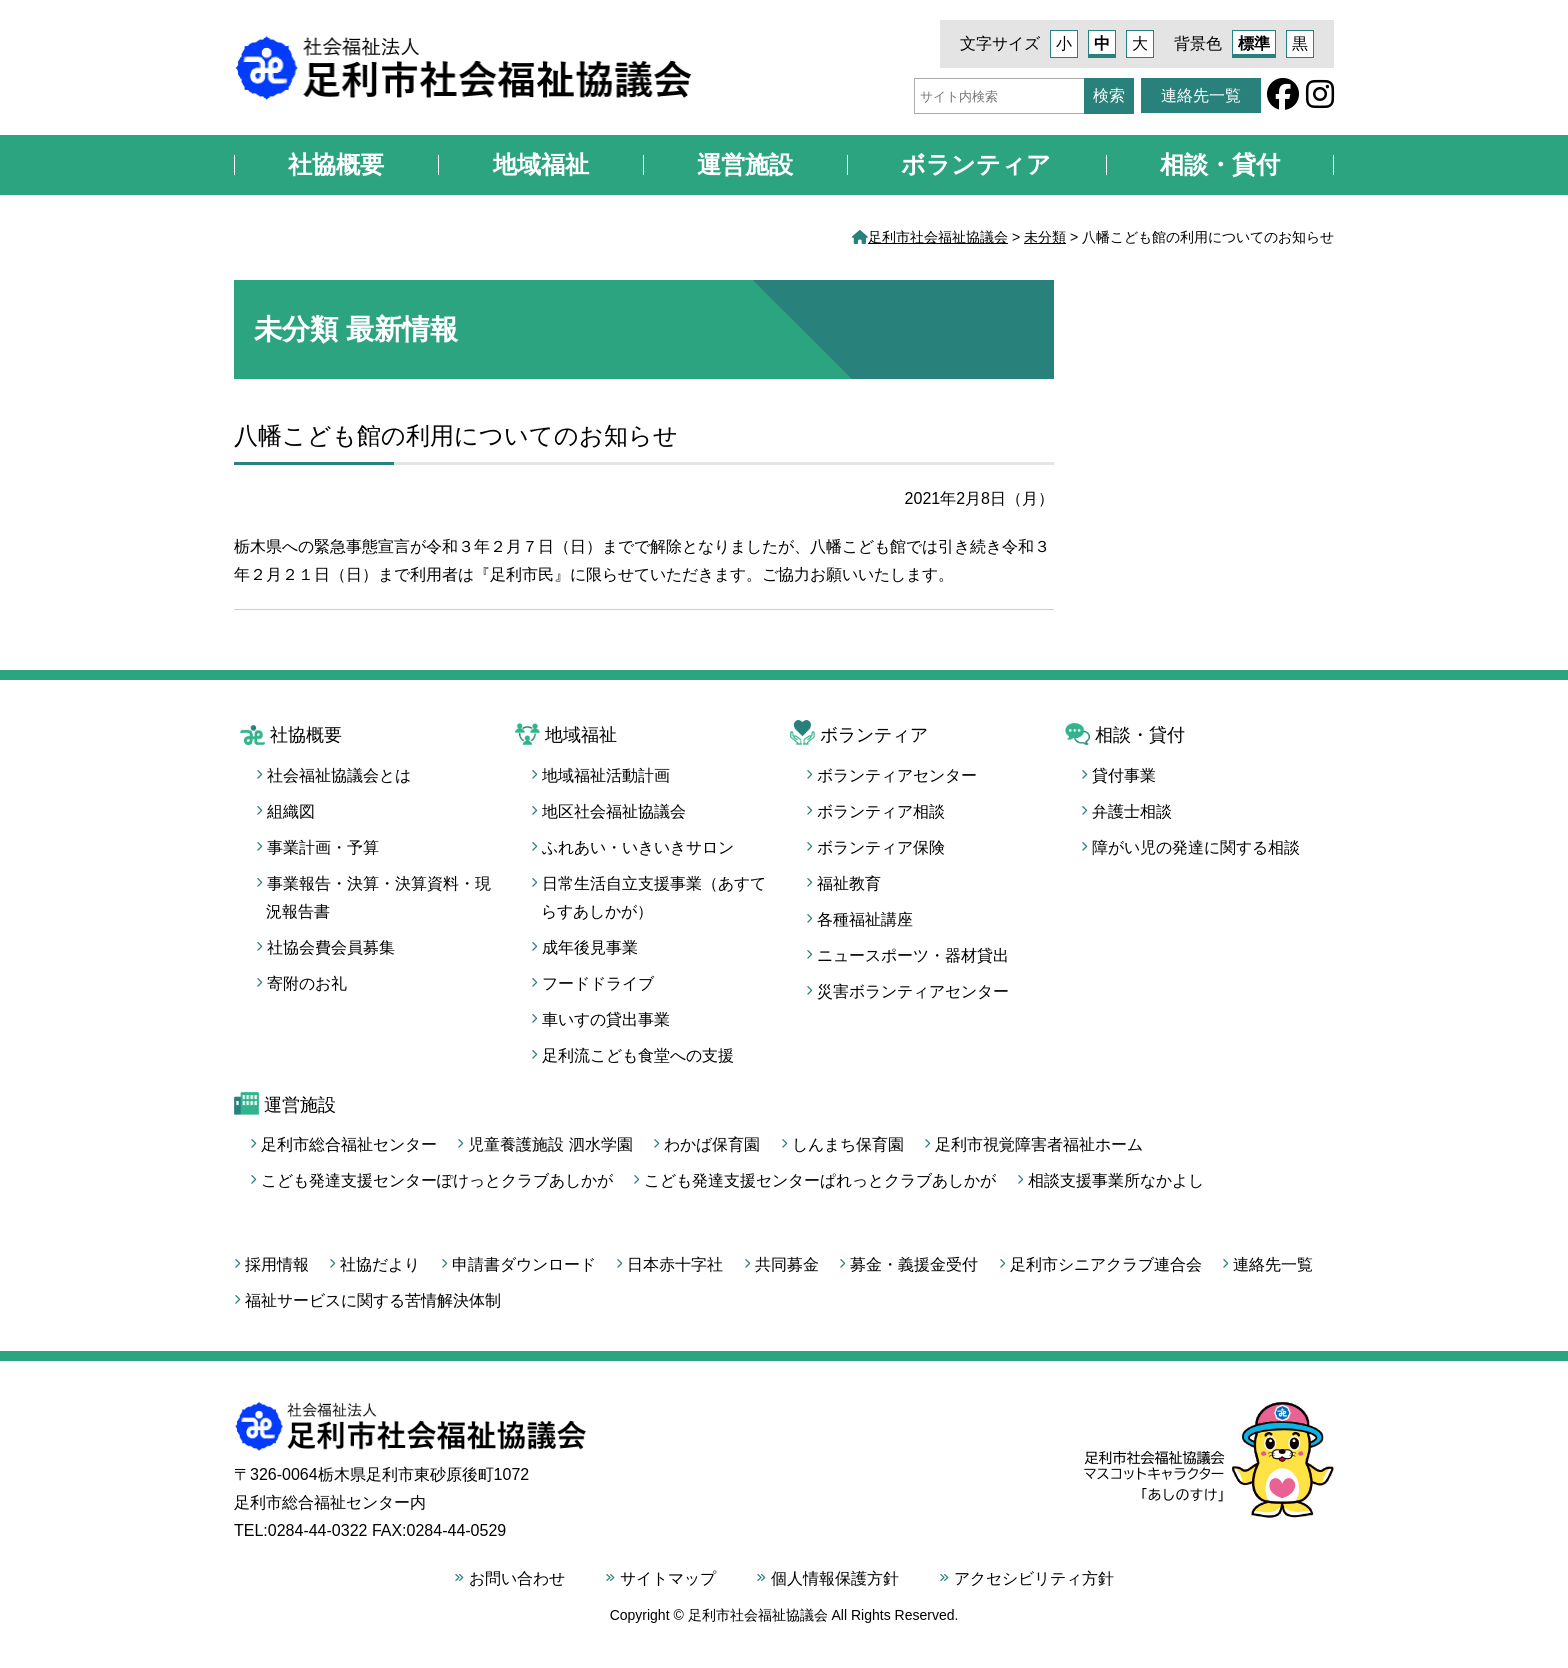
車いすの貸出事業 (606, 1019)
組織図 (291, 811)
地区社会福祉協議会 (614, 811)
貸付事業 (1124, 775)
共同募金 (787, 1265)
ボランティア (976, 164)
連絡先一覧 (1201, 95)
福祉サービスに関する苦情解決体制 (373, 1301)
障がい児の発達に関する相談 (1196, 847)
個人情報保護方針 (835, 1579)
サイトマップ (668, 1579)
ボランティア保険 (881, 847)
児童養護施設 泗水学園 (550, 1145)
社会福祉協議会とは (339, 775)
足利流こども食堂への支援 (638, 1055)
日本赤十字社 (675, 1265)
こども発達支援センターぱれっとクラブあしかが (820, 1181)
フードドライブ (598, 983)
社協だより (380, 1265)
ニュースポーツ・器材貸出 (913, 955)
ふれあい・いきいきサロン (638, 847)
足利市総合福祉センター (349, 1145)
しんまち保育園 (848, 1145)
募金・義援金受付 (914, 1265)
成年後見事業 (590, 947)
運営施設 (745, 164)
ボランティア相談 (881, 811)
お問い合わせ (517, 1579)
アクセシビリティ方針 (1034, 1579)
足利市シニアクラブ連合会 (1106, 1265)
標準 (1254, 43)
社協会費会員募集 (331, 947)
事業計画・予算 (323, 847)
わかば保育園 (712, 1145)
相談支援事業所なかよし (1116, 1181)
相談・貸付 (1220, 164)
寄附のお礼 (307, 983)
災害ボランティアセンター (913, 991)
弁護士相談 (1132, 811)
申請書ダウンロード (524, 1265)
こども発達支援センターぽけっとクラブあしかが (437, 1181)
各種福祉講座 (865, 919)
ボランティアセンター (897, 775)
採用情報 (277, 1265)
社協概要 (336, 164)
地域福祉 (541, 164)
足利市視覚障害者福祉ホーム (1039, 1145)
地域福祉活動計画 (606, 775)
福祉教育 (849, 883)
